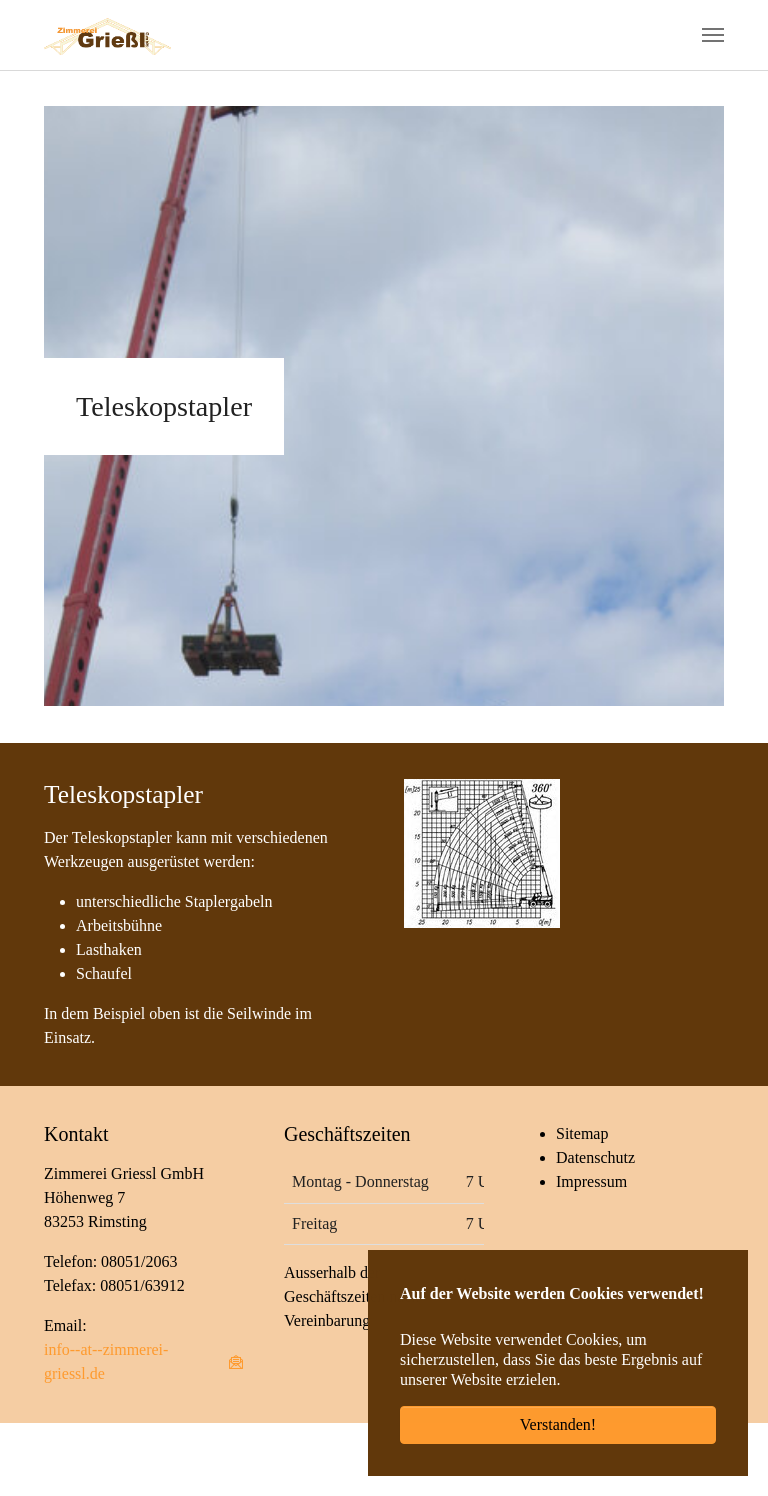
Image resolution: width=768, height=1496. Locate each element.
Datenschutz (595, 1157)
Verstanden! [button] (558, 1424)
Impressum (591, 1181)
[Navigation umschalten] (713, 35)
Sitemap (582, 1133)
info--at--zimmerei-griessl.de (106, 1361)
